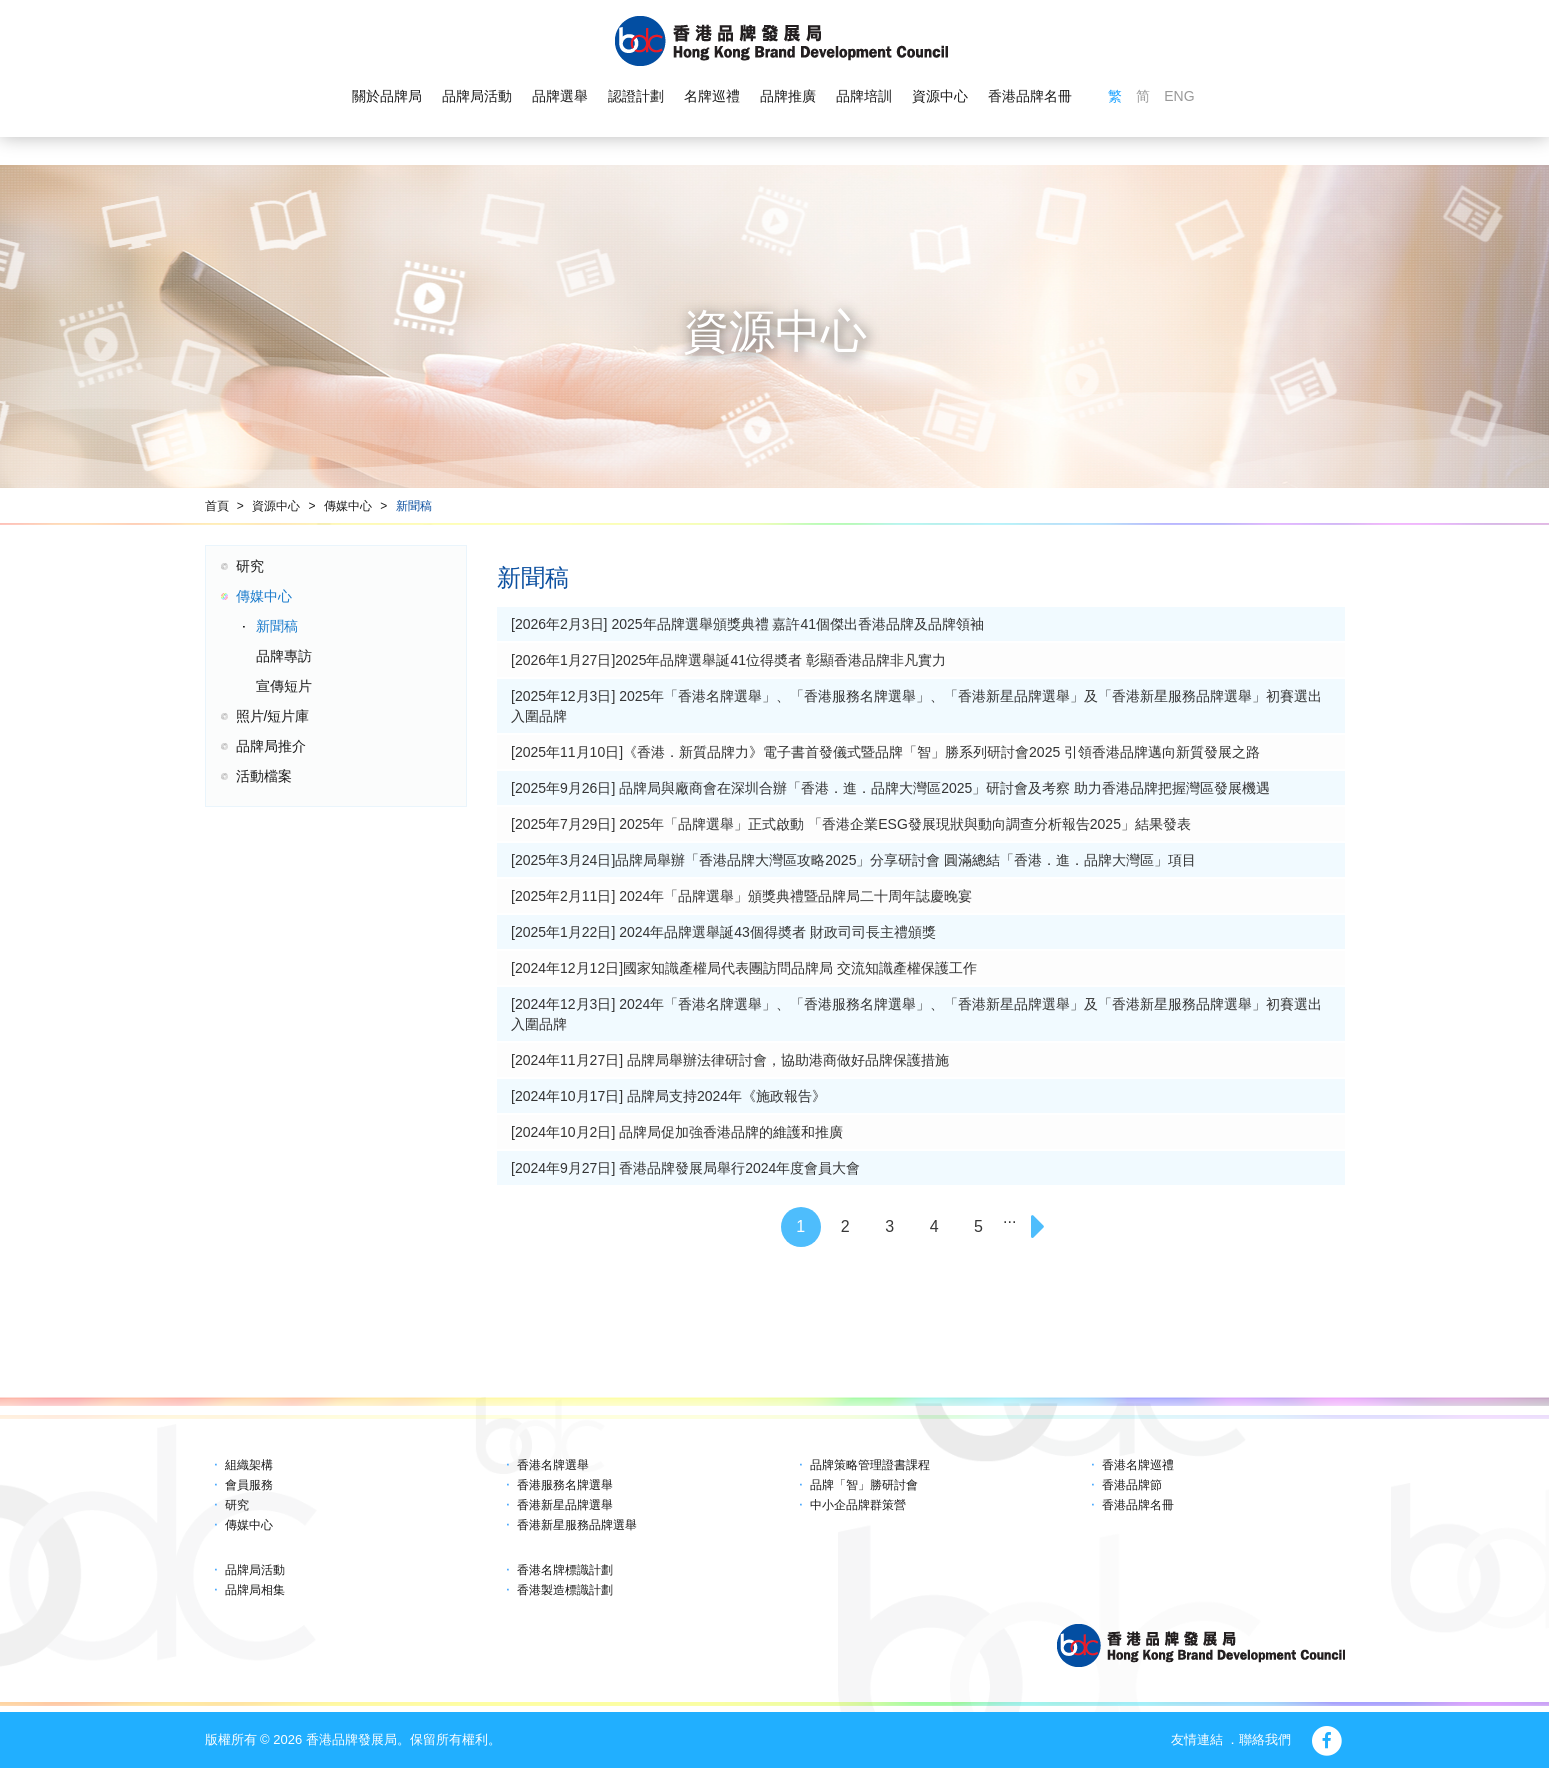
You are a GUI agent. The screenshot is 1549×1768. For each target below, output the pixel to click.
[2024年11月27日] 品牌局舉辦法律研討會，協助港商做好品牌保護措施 (730, 1060)
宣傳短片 (284, 686)
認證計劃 (636, 96)
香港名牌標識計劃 (565, 1570)
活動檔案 (264, 776)
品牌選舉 (560, 96)
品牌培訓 (864, 96)
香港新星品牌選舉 (565, 1505)
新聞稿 (414, 506)
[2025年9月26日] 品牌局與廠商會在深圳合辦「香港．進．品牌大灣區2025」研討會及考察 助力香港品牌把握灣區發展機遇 (890, 788)
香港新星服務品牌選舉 (577, 1525)
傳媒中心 (348, 506)
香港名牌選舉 (553, 1465)
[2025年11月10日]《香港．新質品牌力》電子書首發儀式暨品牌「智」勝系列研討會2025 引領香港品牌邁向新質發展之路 (885, 752)
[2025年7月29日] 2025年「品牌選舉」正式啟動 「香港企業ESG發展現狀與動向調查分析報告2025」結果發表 (851, 824)
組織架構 (249, 1465)
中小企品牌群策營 (858, 1505)
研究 (250, 566)
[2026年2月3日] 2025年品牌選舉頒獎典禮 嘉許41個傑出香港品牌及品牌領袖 (747, 624)
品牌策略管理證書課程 (870, 1465)
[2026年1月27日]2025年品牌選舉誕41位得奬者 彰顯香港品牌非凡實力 (728, 660)
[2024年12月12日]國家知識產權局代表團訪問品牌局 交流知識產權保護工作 (744, 968)
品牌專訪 (284, 656)
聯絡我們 (1265, 1739)
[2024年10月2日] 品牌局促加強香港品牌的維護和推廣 (677, 1132)
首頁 (217, 506)
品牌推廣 (788, 96)
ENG (1179, 96)
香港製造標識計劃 (565, 1590)
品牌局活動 (477, 96)
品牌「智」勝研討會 (864, 1485)
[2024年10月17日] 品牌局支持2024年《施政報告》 (668, 1096)
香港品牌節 (1132, 1485)
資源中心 (940, 96)
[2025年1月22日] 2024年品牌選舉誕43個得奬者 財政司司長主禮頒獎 (723, 932)
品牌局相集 (255, 1590)
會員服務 (249, 1485)
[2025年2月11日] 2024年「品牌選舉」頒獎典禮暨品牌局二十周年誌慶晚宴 (741, 896)
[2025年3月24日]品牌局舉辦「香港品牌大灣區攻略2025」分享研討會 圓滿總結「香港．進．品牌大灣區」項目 (853, 860)
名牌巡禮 (712, 96)
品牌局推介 (271, 746)
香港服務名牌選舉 (565, 1485)
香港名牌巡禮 (1138, 1465)
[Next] (1041, 1227)
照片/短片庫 (273, 716)
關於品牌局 (387, 96)
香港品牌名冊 (1030, 96)
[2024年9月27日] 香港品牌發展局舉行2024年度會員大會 (685, 1168)
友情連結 (1197, 1739)
